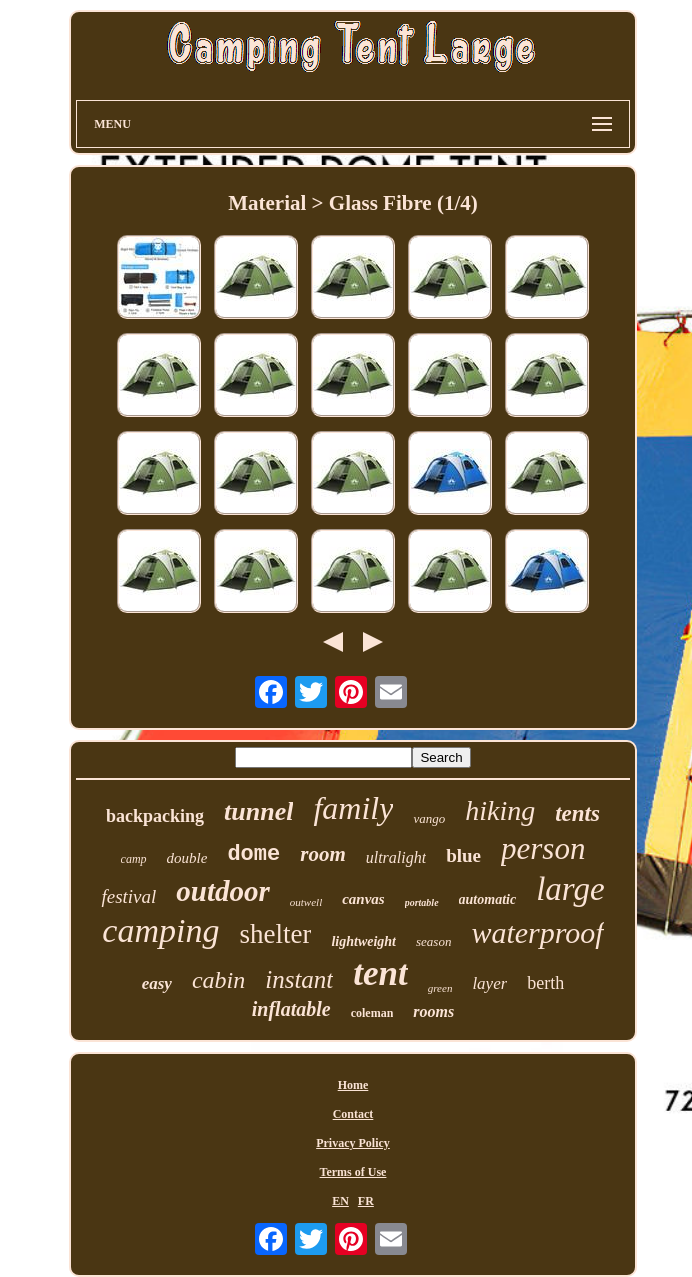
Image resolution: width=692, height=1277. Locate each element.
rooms (433, 1011)
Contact (353, 1114)
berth (545, 983)
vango (429, 818)
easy (157, 983)
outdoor (222, 891)
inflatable (291, 1009)
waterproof (537, 932)
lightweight (363, 941)
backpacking (155, 816)
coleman (372, 1013)
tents (577, 813)
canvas (363, 899)
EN (340, 1201)
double (187, 858)
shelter (275, 934)
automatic (488, 899)
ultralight (396, 857)
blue (463, 855)
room (323, 854)
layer (489, 983)
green (440, 988)
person (543, 848)
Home (353, 1085)
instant (299, 979)
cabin (218, 980)
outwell (306, 902)
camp (134, 859)
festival (128, 896)
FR (366, 1201)
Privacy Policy (353, 1143)
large (570, 889)
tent (380, 973)
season (433, 941)
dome (253, 854)
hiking (500, 810)
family (353, 808)
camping (160, 930)
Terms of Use (353, 1172)
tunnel (258, 811)
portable (422, 902)
